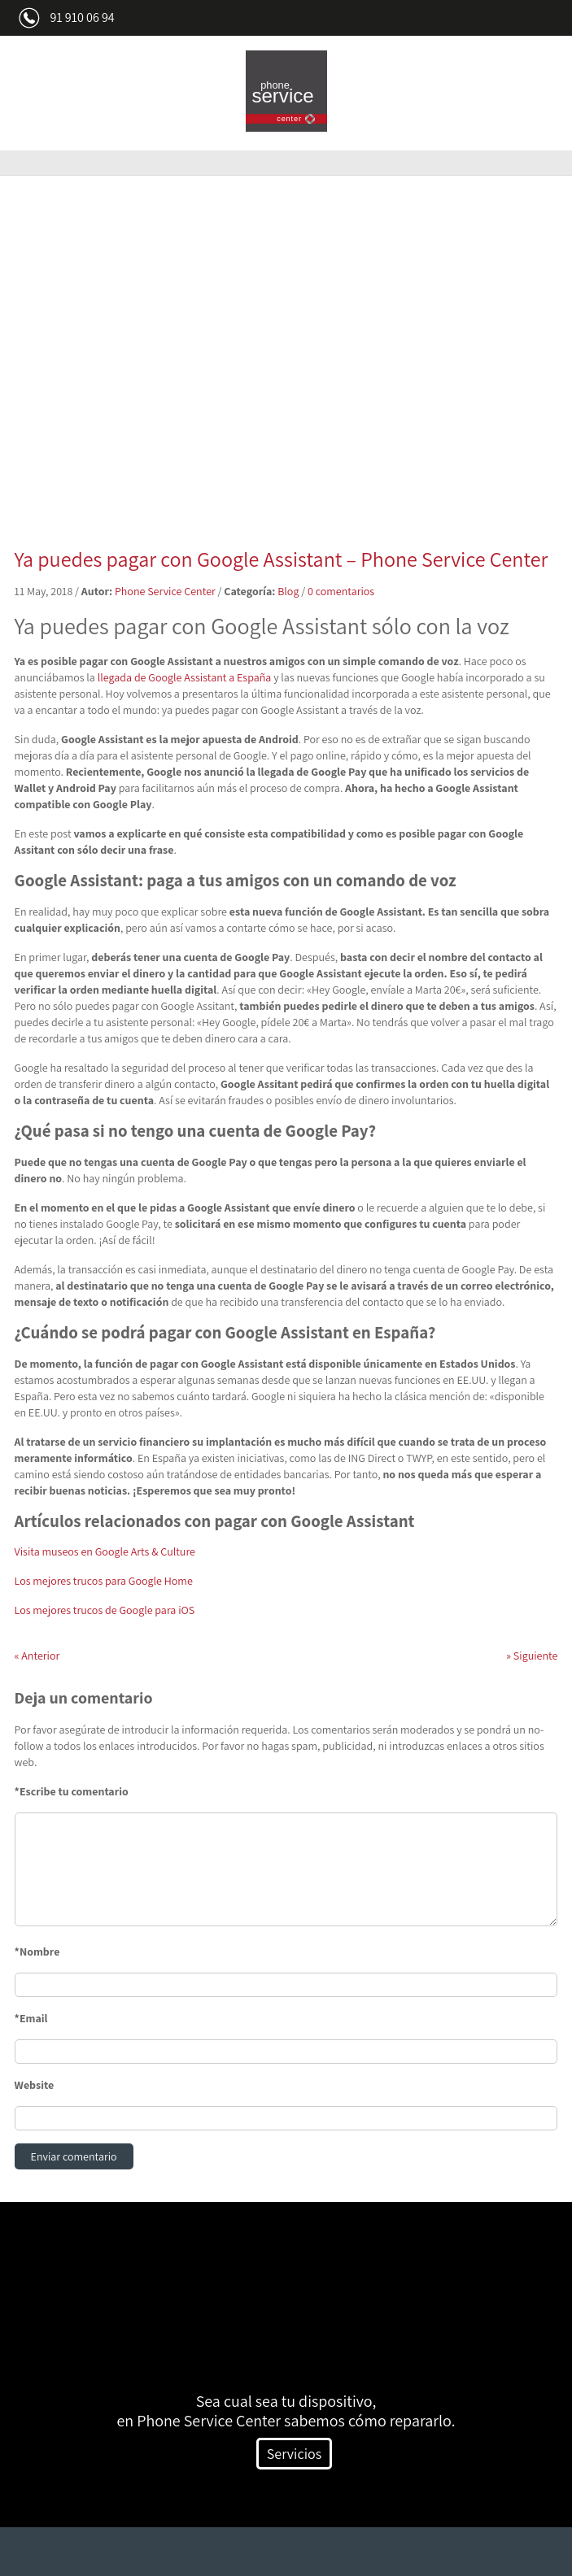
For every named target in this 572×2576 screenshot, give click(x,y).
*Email (31, 2018)
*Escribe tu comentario (72, 1791)
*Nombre (37, 1951)
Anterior (37, 1655)
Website (35, 2085)
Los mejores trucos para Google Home (104, 1580)
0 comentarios (341, 591)
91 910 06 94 (82, 17)
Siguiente (531, 1655)
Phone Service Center (165, 591)
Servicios (294, 2453)
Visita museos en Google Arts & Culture (105, 1551)
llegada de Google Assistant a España (185, 677)
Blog (288, 591)
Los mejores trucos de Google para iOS (105, 1610)
